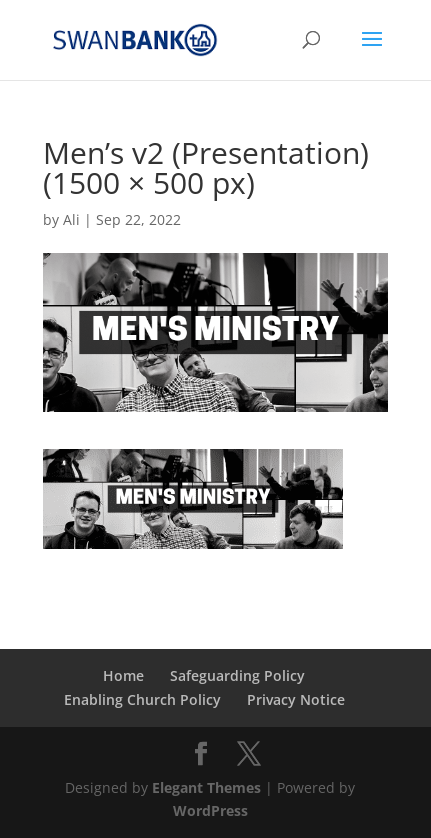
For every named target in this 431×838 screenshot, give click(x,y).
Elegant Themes (206, 787)
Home (123, 675)
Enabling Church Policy (142, 699)
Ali (71, 219)
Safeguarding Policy (237, 675)
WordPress (210, 810)
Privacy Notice (296, 699)
